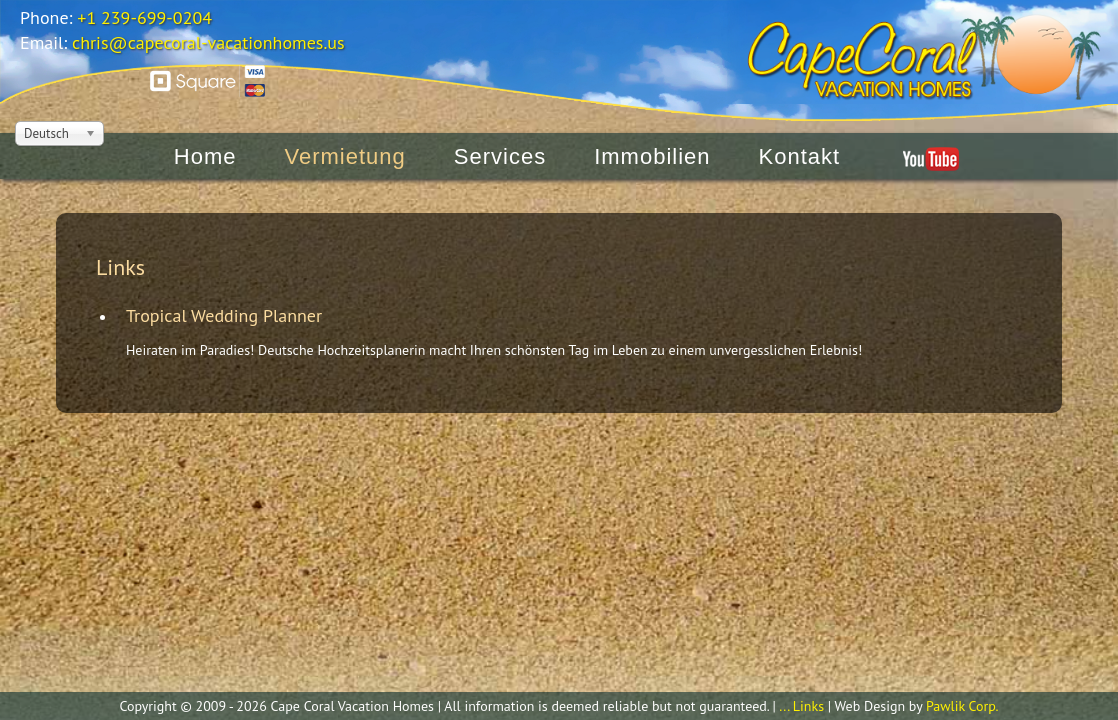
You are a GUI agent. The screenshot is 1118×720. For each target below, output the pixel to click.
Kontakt (800, 136)
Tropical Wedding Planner (224, 315)
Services (500, 136)
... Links (801, 706)
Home (205, 136)
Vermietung (345, 136)
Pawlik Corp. (962, 706)
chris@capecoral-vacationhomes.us (208, 42)
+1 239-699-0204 (144, 17)
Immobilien (652, 136)
